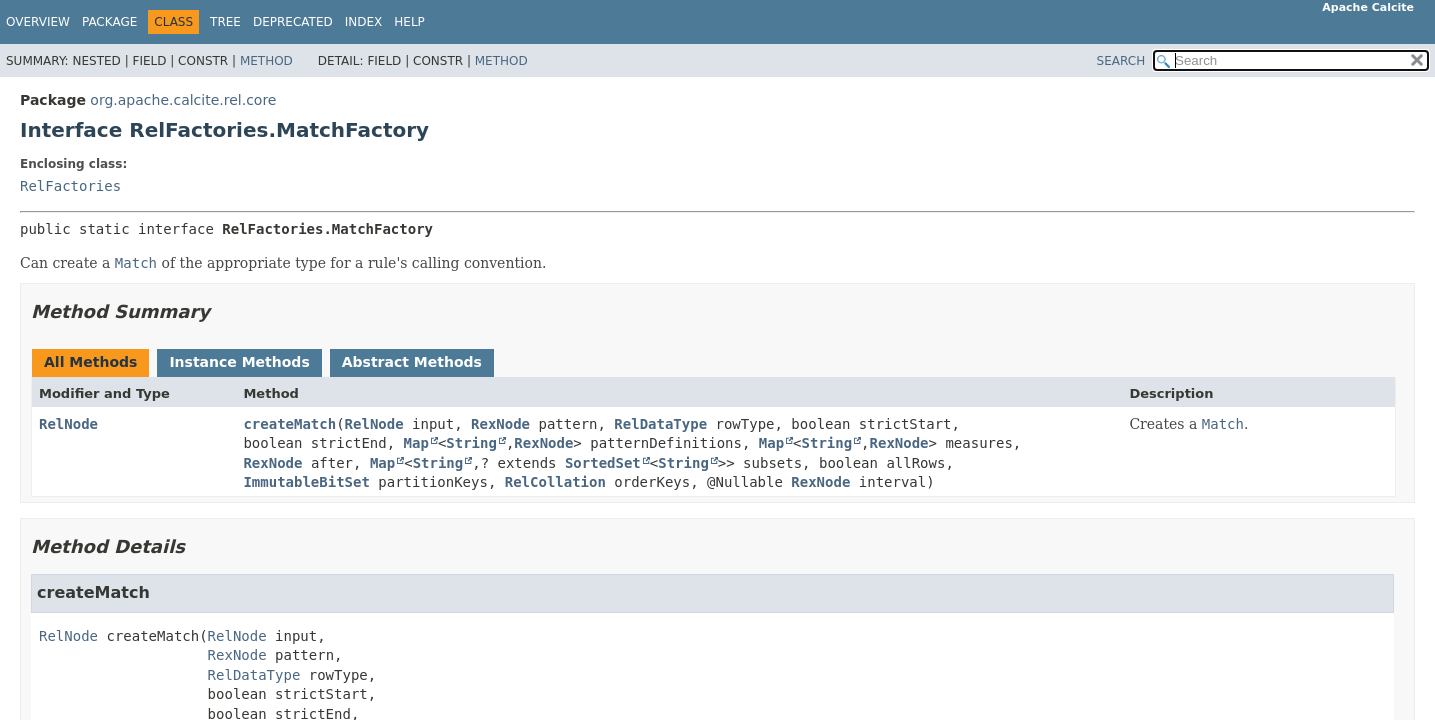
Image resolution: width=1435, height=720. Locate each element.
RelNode (68, 424)
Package (109, 22)
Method (266, 61)
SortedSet (603, 463)
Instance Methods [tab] (239, 362)
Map (416, 443)
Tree (225, 22)
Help (409, 22)
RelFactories (70, 186)
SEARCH (1121, 61)
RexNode (500, 424)
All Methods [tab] (90, 362)
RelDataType (660, 424)
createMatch (289, 424)
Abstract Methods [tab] (412, 362)
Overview (38, 22)
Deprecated (293, 22)
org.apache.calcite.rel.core (183, 100)
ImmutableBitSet (306, 482)
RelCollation (555, 482)
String (471, 443)
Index (364, 22)
